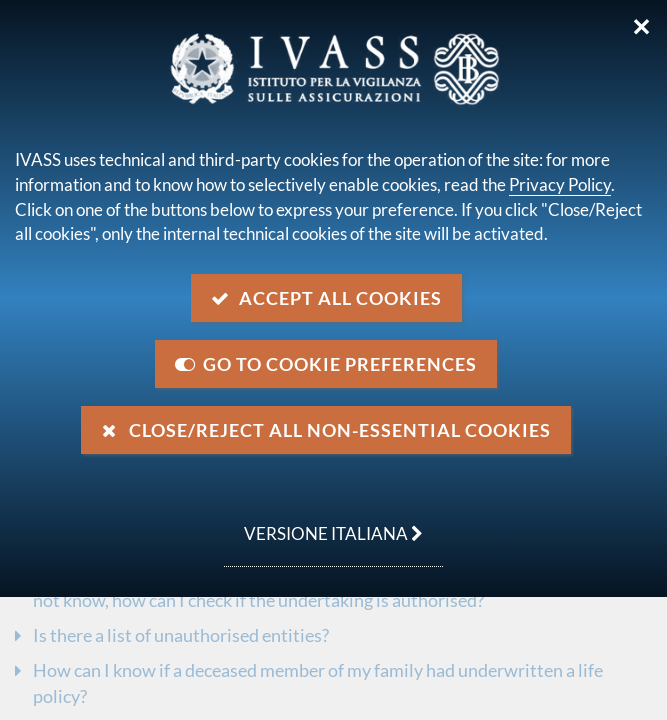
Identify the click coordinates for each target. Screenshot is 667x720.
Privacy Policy (560, 184)
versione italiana (323, 523)
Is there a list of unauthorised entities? (181, 635)
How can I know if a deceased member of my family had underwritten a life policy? (318, 683)
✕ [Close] (641, 27)
